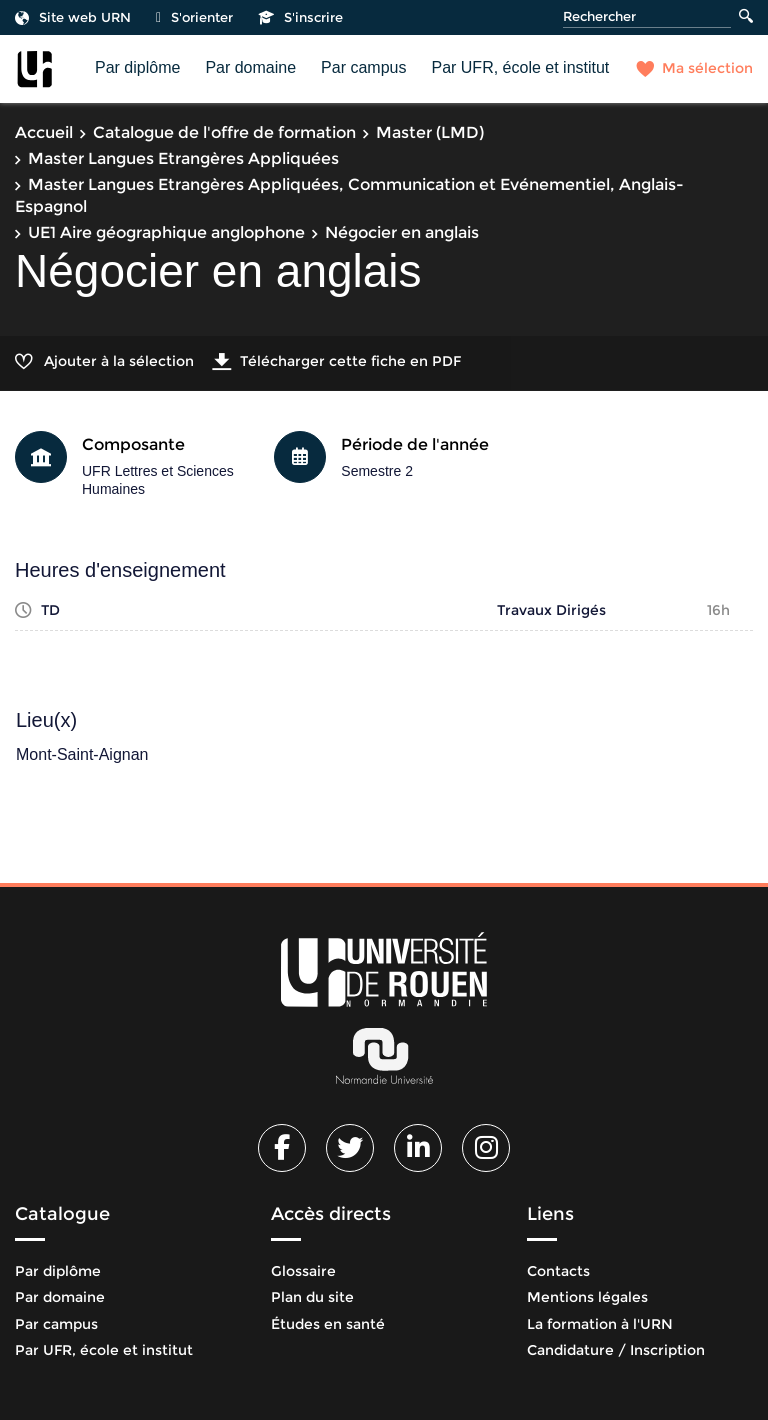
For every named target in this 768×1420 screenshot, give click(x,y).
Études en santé (328, 1324)
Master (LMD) (430, 132)
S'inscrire (300, 17)
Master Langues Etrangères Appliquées (183, 158)
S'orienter (194, 17)
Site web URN (73, 17)
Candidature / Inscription (616, 1350)
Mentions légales (587, 1297)
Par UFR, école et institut (520, 67)
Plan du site (312, 1297)
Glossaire (303, 1271)
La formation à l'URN (600, 1324)
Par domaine (250, 67)
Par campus (363, 67)
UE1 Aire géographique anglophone (166, 232)
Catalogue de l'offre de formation (224, 132)
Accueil (44, 132)
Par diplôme (137, 67)
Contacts (558, 1271)
